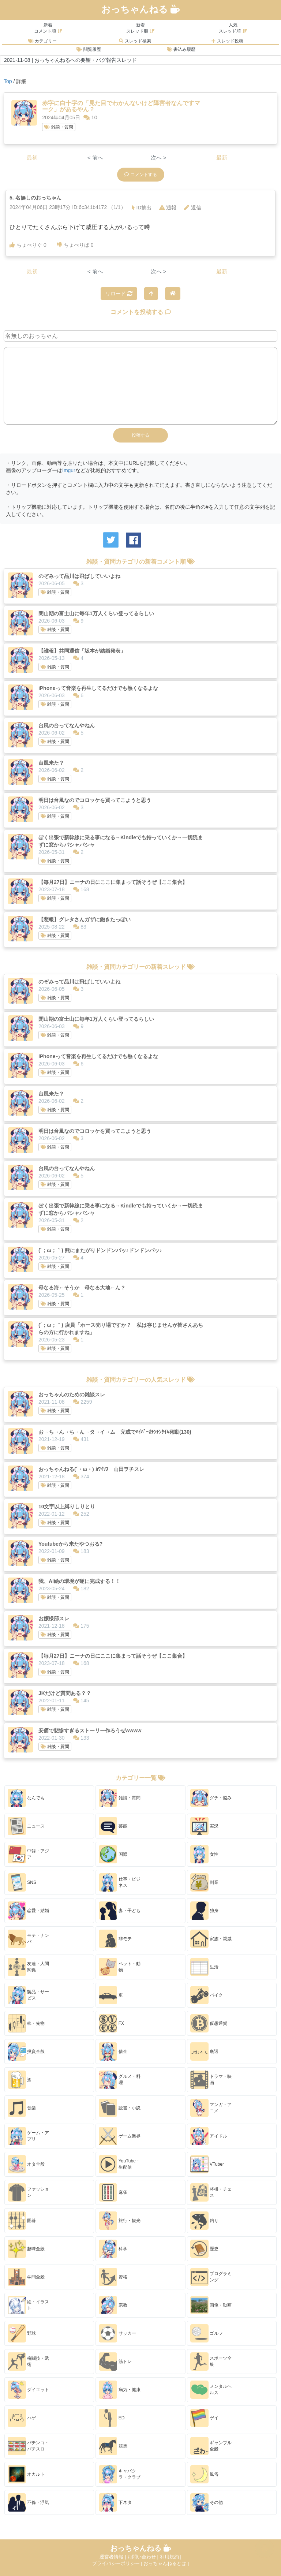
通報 (167, 207)
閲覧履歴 (88, 49)
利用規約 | (170, 2557)
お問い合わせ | (143, 2557)
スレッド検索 (135, 41)
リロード (118, 293)
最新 (221, 157)
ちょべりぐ (28, 245)
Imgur (68, 470)
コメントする (140, 174)
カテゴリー (42, 41)
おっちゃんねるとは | (166, 2563)
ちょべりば (75, 245)
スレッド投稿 (227, 41)
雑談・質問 (58, 127)
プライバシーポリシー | (118, 2563)
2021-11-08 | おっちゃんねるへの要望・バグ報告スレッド (70, 60)
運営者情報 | (113, 2557)
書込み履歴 (181, 49)
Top (8, 81)
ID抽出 (141, 207)
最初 (32, 157)
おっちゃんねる (140, 9)
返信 (192, 207)
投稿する (140, 435)
